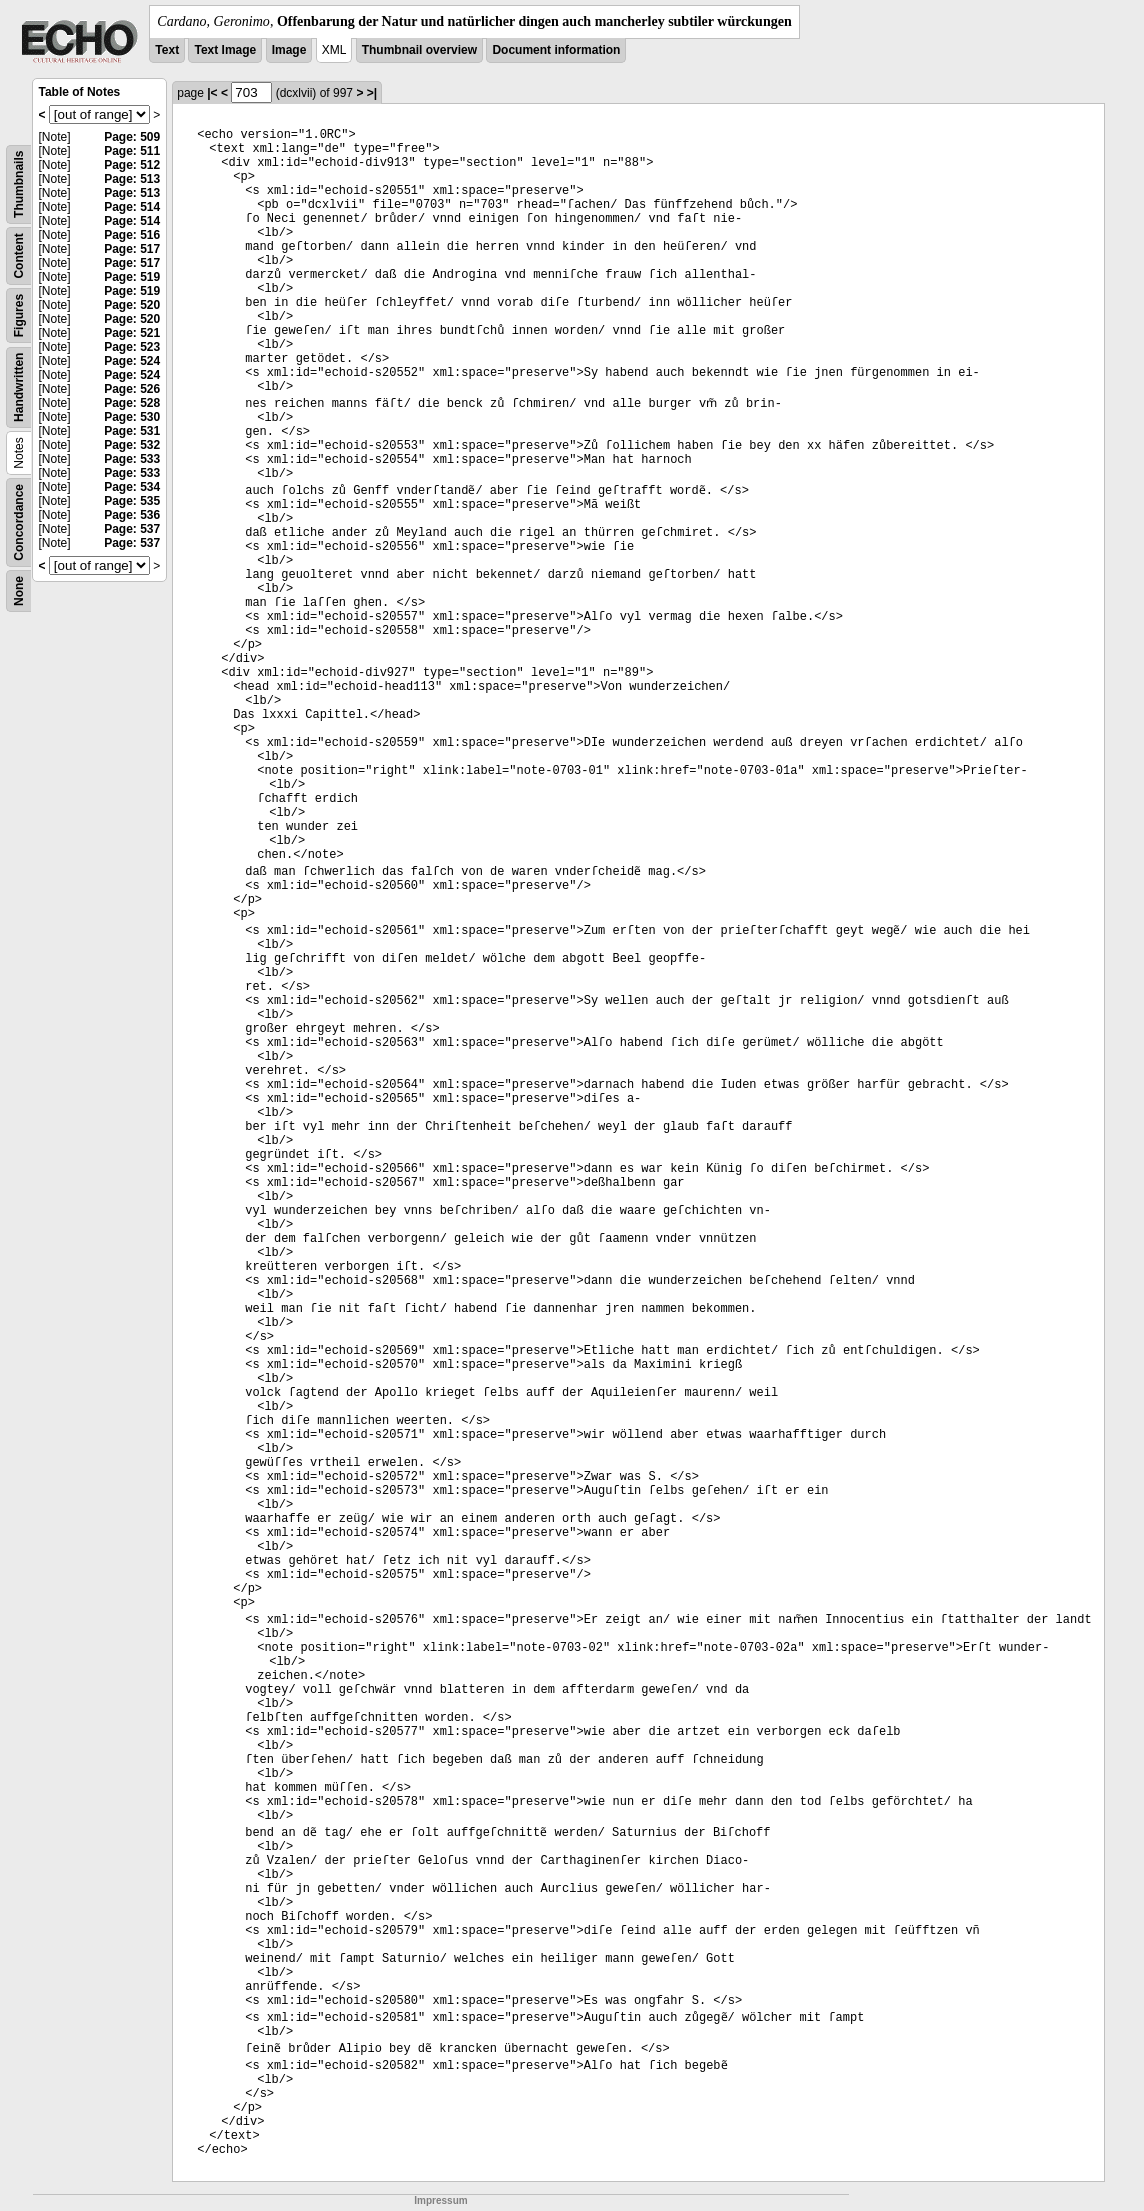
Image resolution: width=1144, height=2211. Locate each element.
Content (19, 255)
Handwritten (19, 387)
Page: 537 (132, 529)
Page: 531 (132, 431)
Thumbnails (19, 184)
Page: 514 (132, 207)
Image (289, 50)
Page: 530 (132, 417)
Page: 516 (132, 235)
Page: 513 (132, 179)
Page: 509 (132, 137)
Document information (556, 50)
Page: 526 (132, 389)
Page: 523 (132, 347)
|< (212, 93)
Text (167, 50)
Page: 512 (132, 165)
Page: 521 (132, 333)
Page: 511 (132, 151)
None (19, 591)
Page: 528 (132, 403)
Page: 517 (132, 249)
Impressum (440, 2200)
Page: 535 (132, 501)
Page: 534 (132, 487)
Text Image (225, 50)
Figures (19, 315)
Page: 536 (132, 515)
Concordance (19, 522)
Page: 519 (132, 277)
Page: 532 (132, 445)
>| (372, 93)
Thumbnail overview (419, 50)
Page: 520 (132, 305)
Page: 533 (132, 459)
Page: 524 (132, 361)
